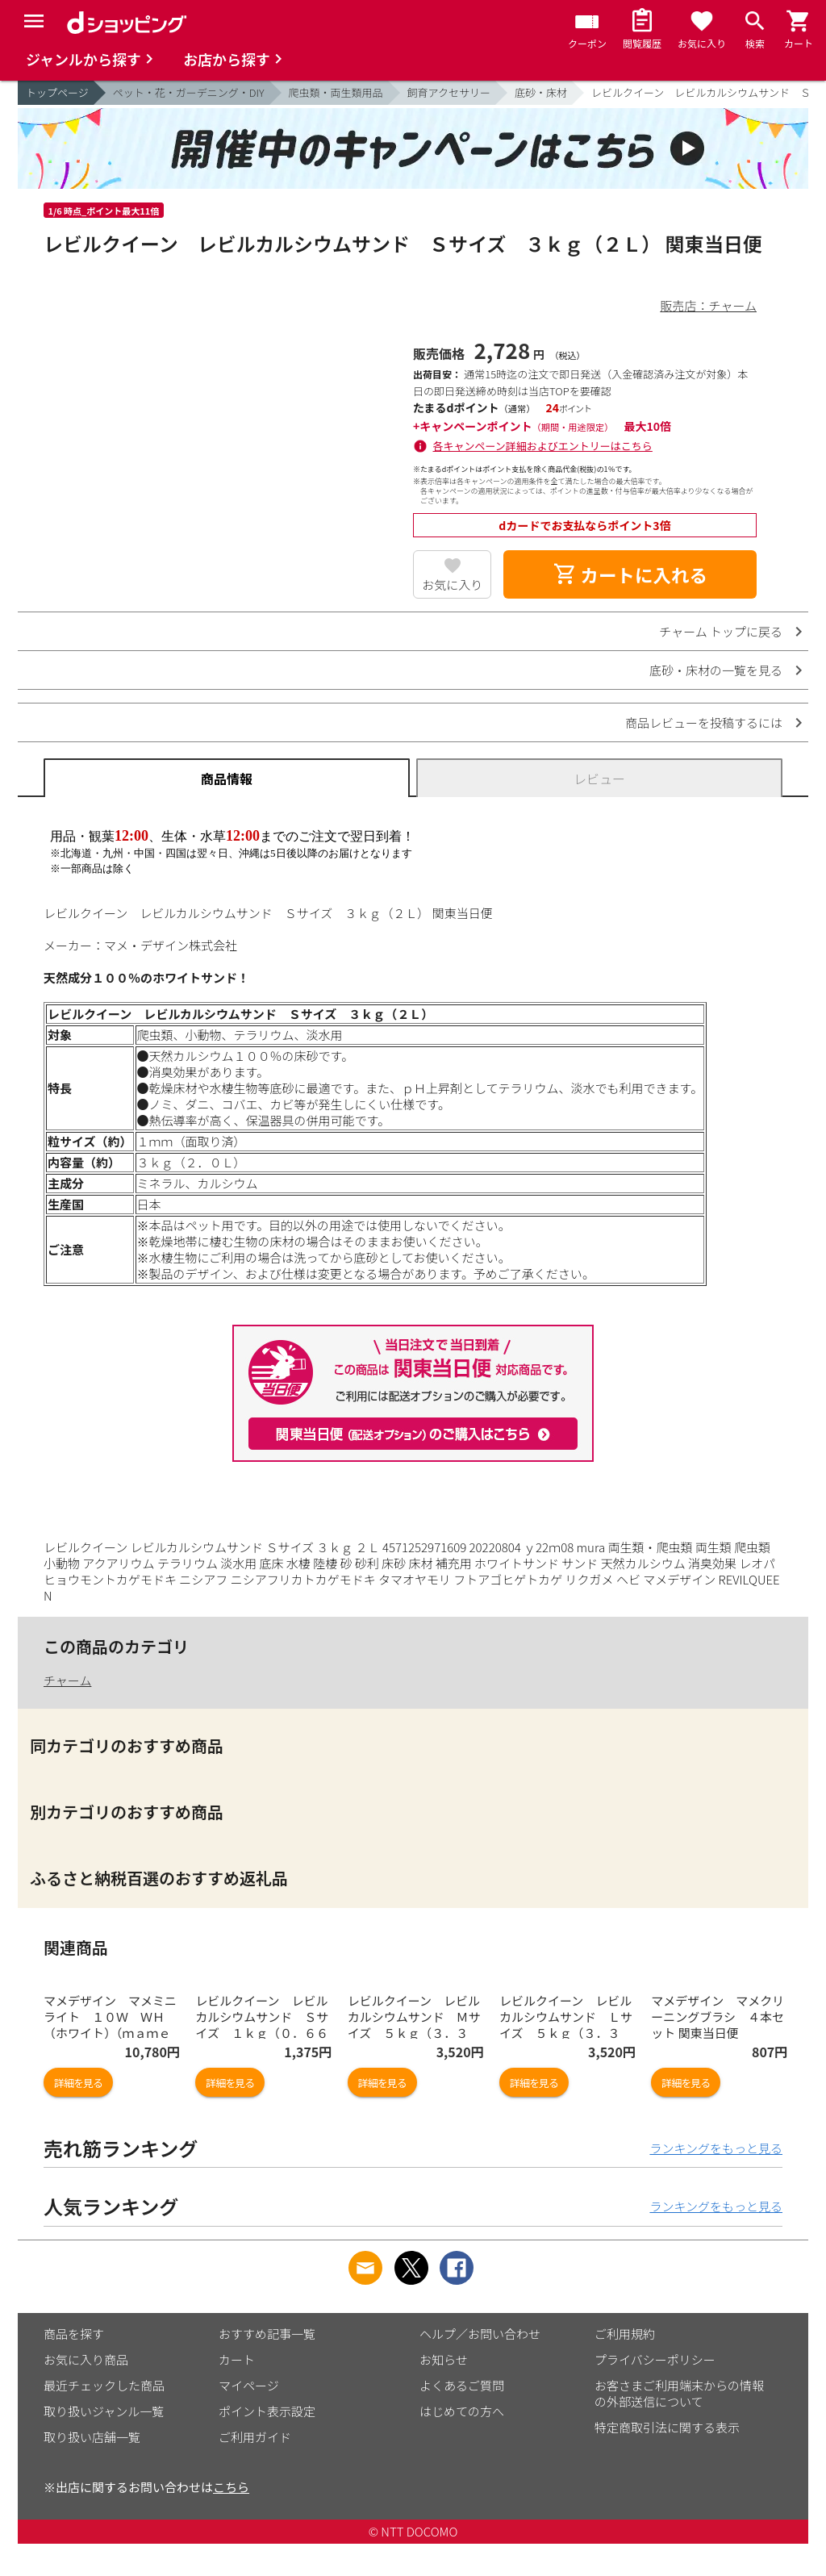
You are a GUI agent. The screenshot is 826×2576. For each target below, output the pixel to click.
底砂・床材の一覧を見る (715, 670)
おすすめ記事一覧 (267, 2333)
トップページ (57, 92)
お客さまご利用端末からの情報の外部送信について (679, 2393)
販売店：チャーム (709, 305)
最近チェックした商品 (104, 2385)
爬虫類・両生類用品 (336, 92)
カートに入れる (630, 574)
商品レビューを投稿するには (703, 722)
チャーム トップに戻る (720, 631)
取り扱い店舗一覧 (92, 2436)
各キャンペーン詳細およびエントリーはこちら (543, 445)
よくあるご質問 (461, 2385)
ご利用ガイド (255, 2436)
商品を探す (74, 2333)
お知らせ (443, 2359)
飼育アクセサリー (448, 92)
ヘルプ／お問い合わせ (479, 2333)
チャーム (67, 1680)
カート (237, 2359)
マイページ (249, 2385)
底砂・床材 (541, 92)
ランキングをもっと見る (715, 2148)
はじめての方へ (461, 2411)
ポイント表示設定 (267, 2411)
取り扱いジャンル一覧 (104, 2411)
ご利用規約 (624, 2333)
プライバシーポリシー (654, 2359)
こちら (231, 2486)
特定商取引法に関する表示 (667, 2427)
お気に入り (452, 584)
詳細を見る (78, 2082)
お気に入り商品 (86, 2359)
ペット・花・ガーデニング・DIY (189, 92)
